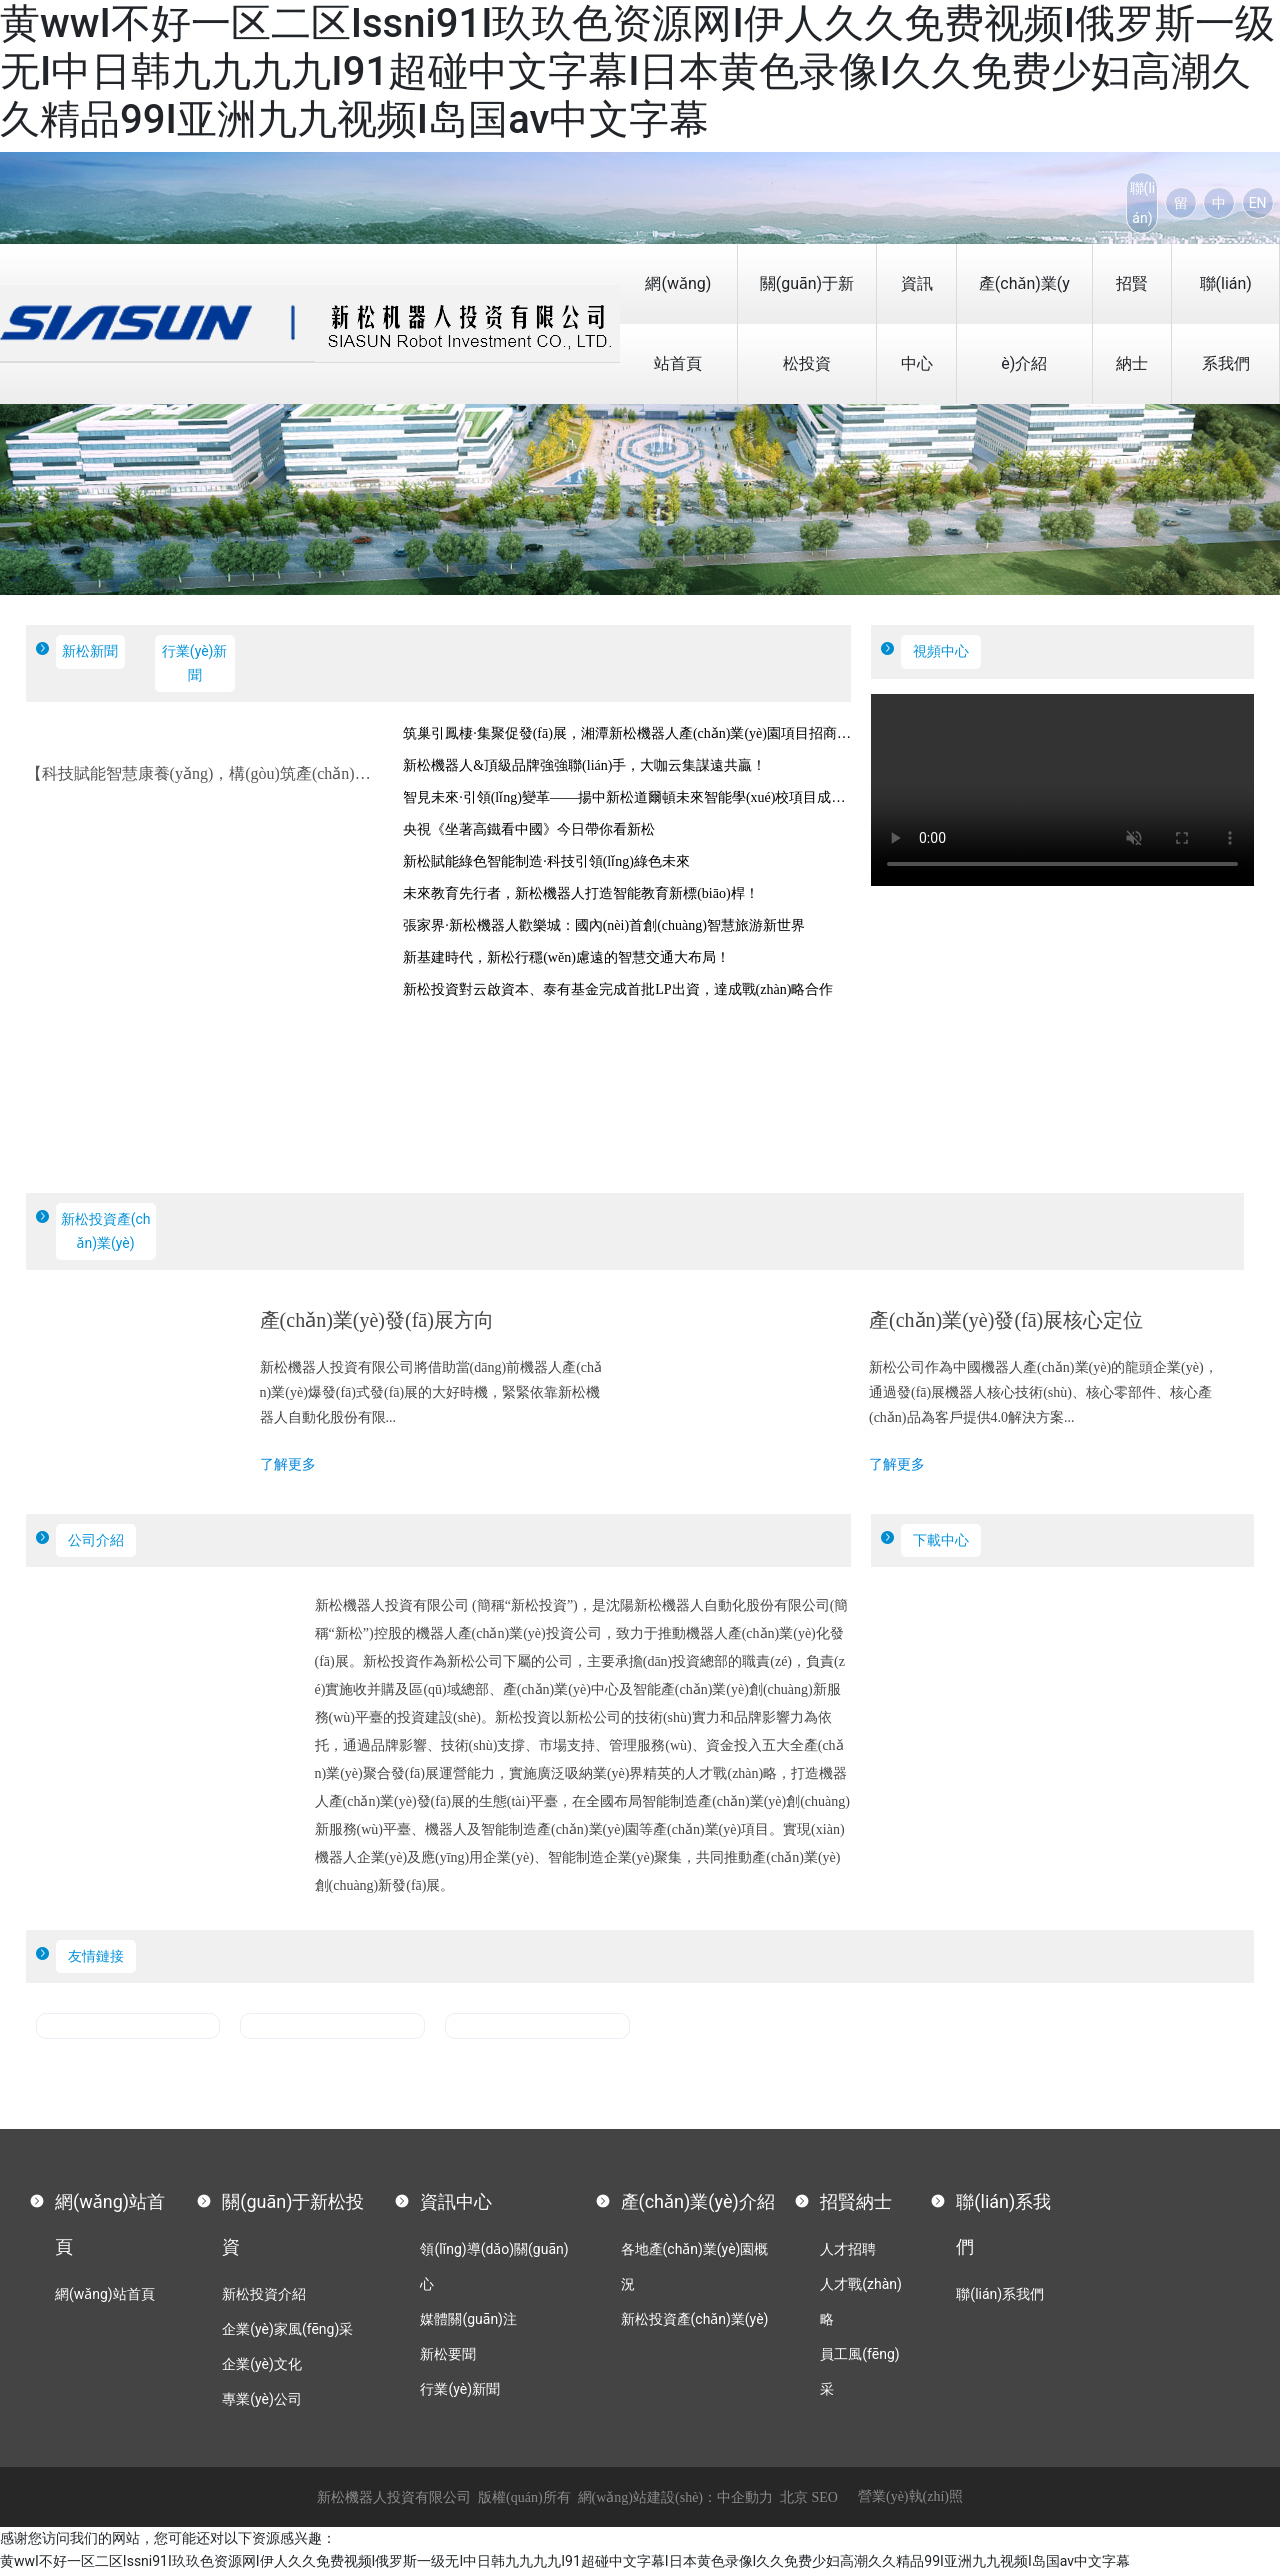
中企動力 (745, 2497)
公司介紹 (96, 1540)
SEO (825, 2497)
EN (1258, 203)
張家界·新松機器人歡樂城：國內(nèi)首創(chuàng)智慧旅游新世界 (604, 925)
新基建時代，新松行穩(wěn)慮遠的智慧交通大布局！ (566, 957)
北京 (794, 2497)
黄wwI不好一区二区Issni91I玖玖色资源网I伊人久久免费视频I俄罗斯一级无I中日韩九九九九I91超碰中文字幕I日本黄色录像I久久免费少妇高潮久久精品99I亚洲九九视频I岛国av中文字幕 (637, 71)
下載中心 (941, 1540)
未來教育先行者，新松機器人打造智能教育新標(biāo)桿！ (580, 893)
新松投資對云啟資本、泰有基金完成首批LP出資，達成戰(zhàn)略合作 (618, 989)
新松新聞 (90, 651)
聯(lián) (1143, 203)
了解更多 (288, 1464)
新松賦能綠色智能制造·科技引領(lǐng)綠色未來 (546, 861)
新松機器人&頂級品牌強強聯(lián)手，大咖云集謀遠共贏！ (584, 765)
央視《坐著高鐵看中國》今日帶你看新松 (529, 829)
